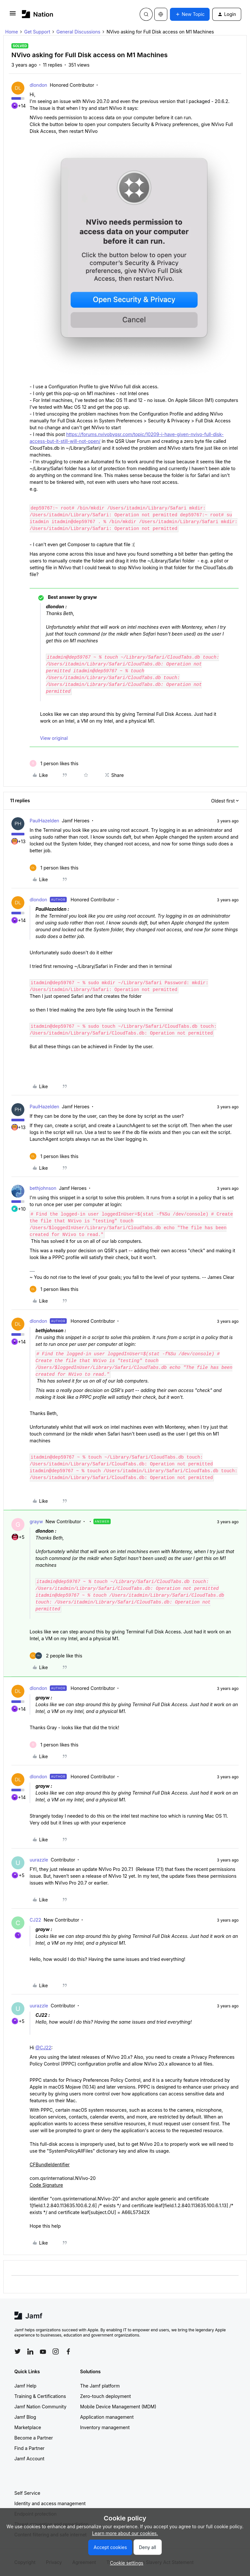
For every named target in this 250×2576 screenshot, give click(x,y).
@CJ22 (43, 2047)
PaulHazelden (44, 820)
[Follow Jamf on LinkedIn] (30, 2351)
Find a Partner (29, 2448)
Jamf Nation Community (40, 2406)
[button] (13, 15)
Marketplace (27, 2427)
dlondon (38, 85)
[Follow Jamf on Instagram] (55, 2351)
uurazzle (39, 1859)
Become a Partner (33, 2438)
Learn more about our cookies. (125, 2533)
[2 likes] (56, 1655)
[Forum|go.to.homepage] (37, 14)
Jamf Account (29, 2458)
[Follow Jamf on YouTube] (43, 2351)
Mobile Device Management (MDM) (118, 2406)
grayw (36, 1521)
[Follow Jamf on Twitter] (17, 2351)
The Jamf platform (100, 2386)
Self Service (27, 2493)
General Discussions (78, 31)
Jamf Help (25, 2386)
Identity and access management (50, 2503)
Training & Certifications (40, 2396)
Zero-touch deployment (105, 2396)
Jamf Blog (25, 2417)
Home (11, 31)
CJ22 (35, 1920)
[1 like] (54, 763)
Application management (106, 2417)
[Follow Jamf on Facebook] (68, 2351)
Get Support (37, 31)
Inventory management (105, 2427)
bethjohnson (43, 1188)
